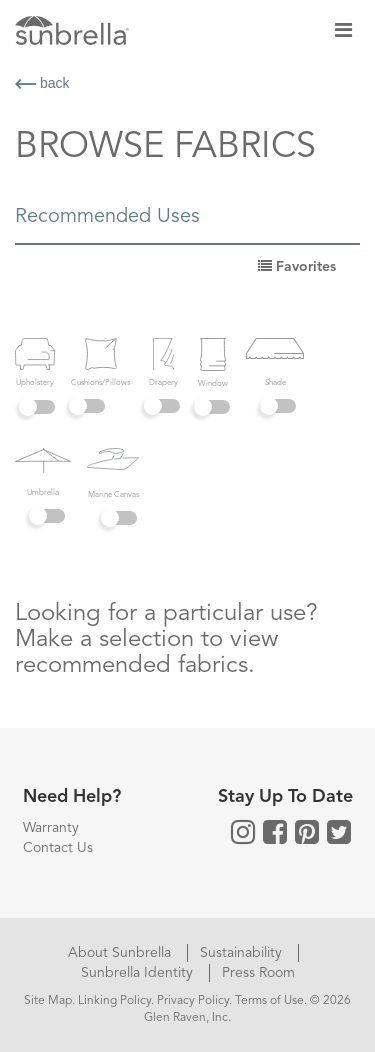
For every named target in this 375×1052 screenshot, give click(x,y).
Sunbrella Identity (139, 973)
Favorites (297, 267)
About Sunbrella (121, 953)
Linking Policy (114, 1001)
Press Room (258, 973)
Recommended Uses (107, 217)
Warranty (51, 828)
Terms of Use (269, 1001)
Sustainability (243, 953)
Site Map (48, 1001)
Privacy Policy (193, 1001)
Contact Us (58, 848)
